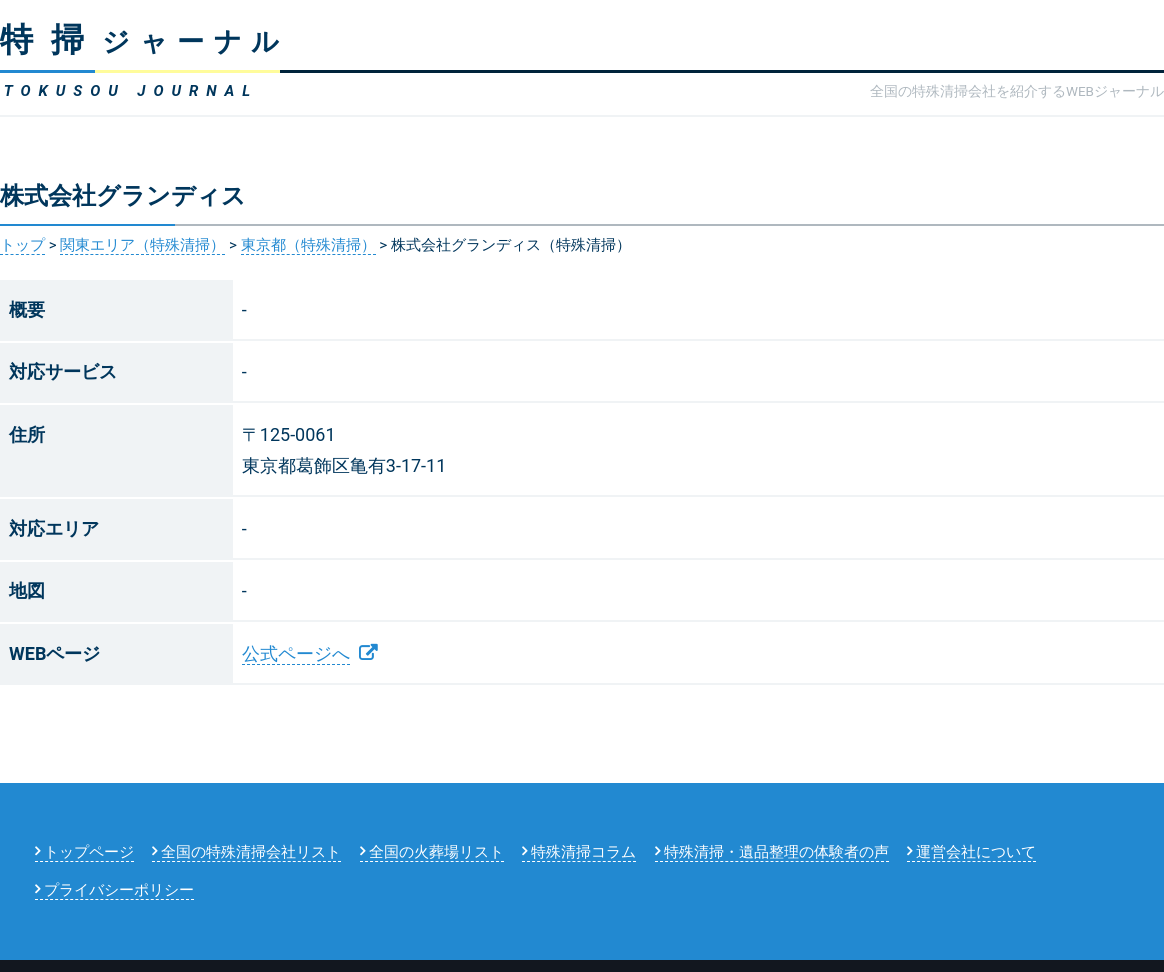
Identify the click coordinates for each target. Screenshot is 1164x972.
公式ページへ (296, 653)
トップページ (89, 852)
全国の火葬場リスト (436, 852)
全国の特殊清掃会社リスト (251, 852)
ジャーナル (144, 42)
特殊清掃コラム (583, 852)
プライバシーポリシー (119, 890)
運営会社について (976, 852)
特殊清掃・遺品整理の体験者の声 (776, 852)
